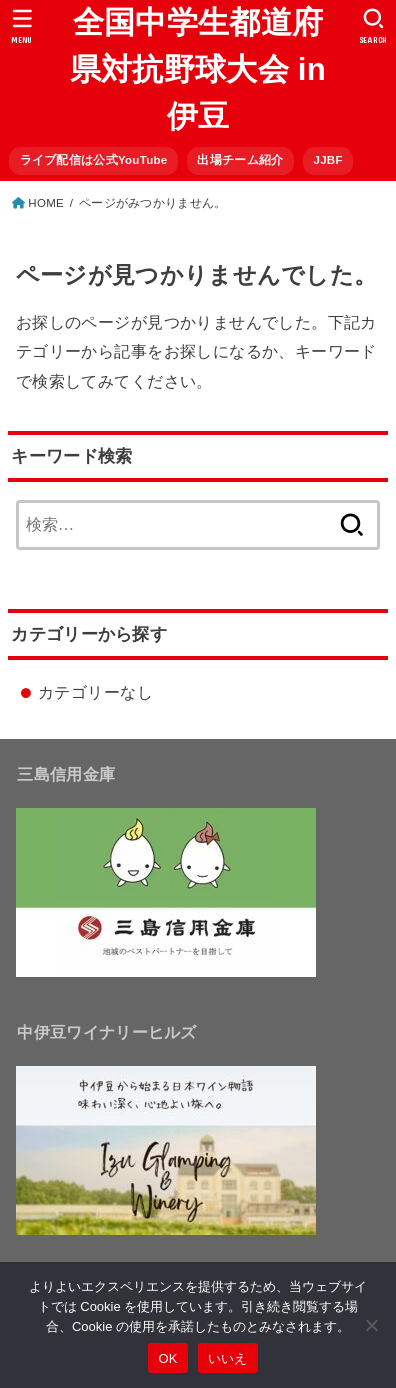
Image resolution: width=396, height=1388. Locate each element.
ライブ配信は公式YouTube (94, 160)
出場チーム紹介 (240, 160)
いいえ (228, 1358)
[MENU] (22, 26)
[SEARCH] (373, 26)
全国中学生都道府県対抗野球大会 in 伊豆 (198, 69)
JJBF (327, 160)
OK (167, 1358)
